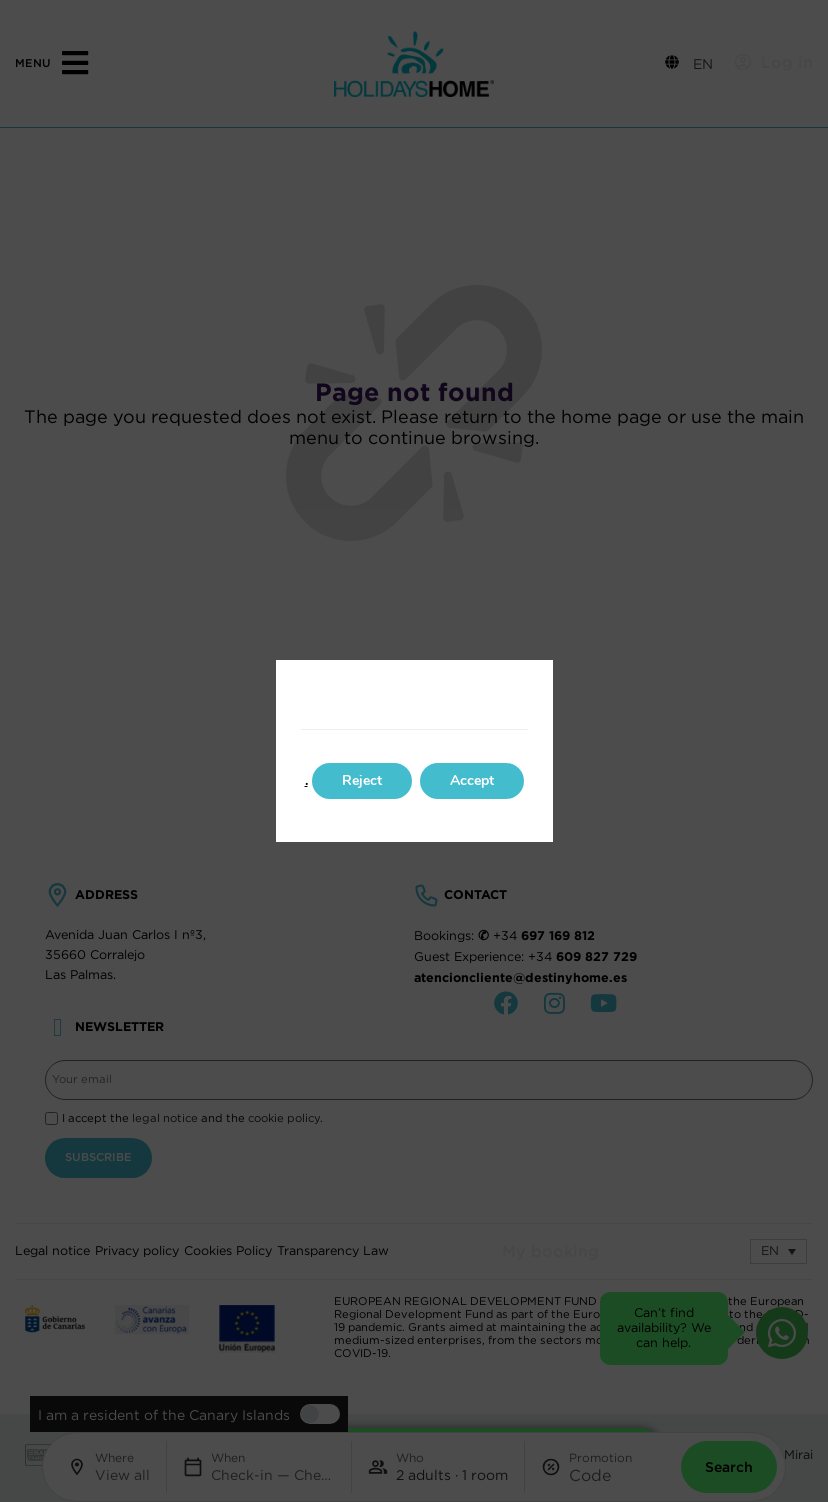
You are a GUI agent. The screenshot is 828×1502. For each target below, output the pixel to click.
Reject (362, 780)
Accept (472, 780)
